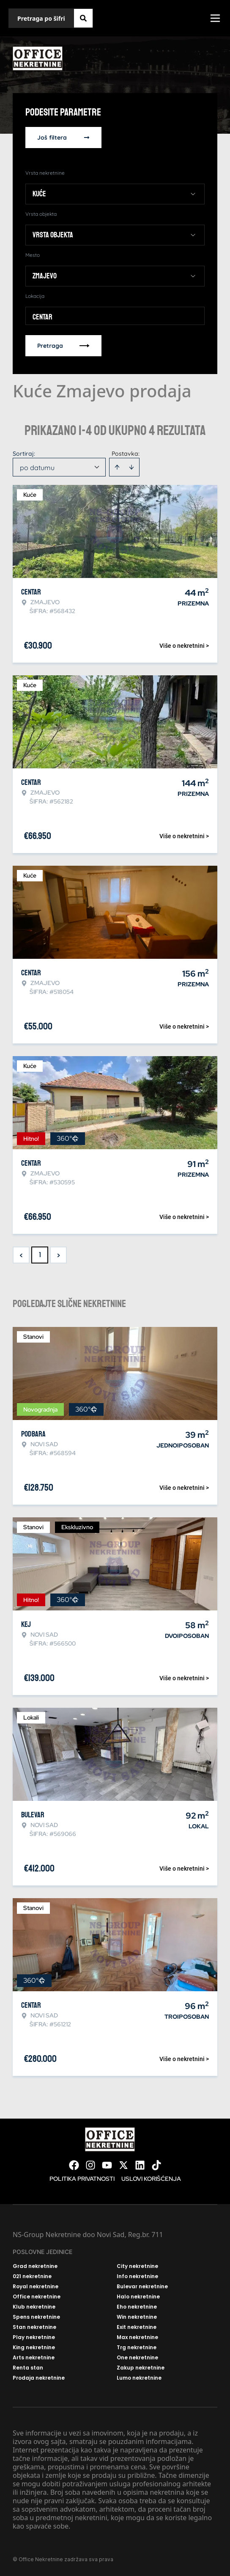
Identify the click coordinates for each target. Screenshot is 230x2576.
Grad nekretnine (35, 2266)
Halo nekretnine (138, 2296)
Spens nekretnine (36, 2317)
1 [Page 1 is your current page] (40, 1255)
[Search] (83, 18)
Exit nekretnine (136, 2327)
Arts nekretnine (34, 2357)
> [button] (58, 1255)
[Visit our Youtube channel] (107, 2165)
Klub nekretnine (34, 2307)
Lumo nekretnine (139, 2378)
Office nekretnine (36, 2296)
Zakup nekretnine (140, 2367)
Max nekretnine (137, 2337)
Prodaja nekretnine (39, 2378)
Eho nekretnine (137, 2307)
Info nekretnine (137, 2276)
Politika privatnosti (82, 2178)
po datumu (37, 467)
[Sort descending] (131, 467)
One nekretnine (137, 2357)
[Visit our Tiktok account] (156, 2165)
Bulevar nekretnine (142, 2286)
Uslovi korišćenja (151, 2178)
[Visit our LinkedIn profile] (140, 2165)
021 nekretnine (32, 2276)
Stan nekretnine (34, 2327)
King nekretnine (34, 2347)
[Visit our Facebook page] (74, 2165)
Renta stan (28, 2367)
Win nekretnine (137, 2317)
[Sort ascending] (117, 467)
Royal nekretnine (35, 2286)
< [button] (21, 1255)
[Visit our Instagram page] (90, 2165)
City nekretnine (137, 2266)
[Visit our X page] (123, 2165)
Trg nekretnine (136, 2347)
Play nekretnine (34, 2337)
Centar (42, 317)
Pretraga (63, 346)
